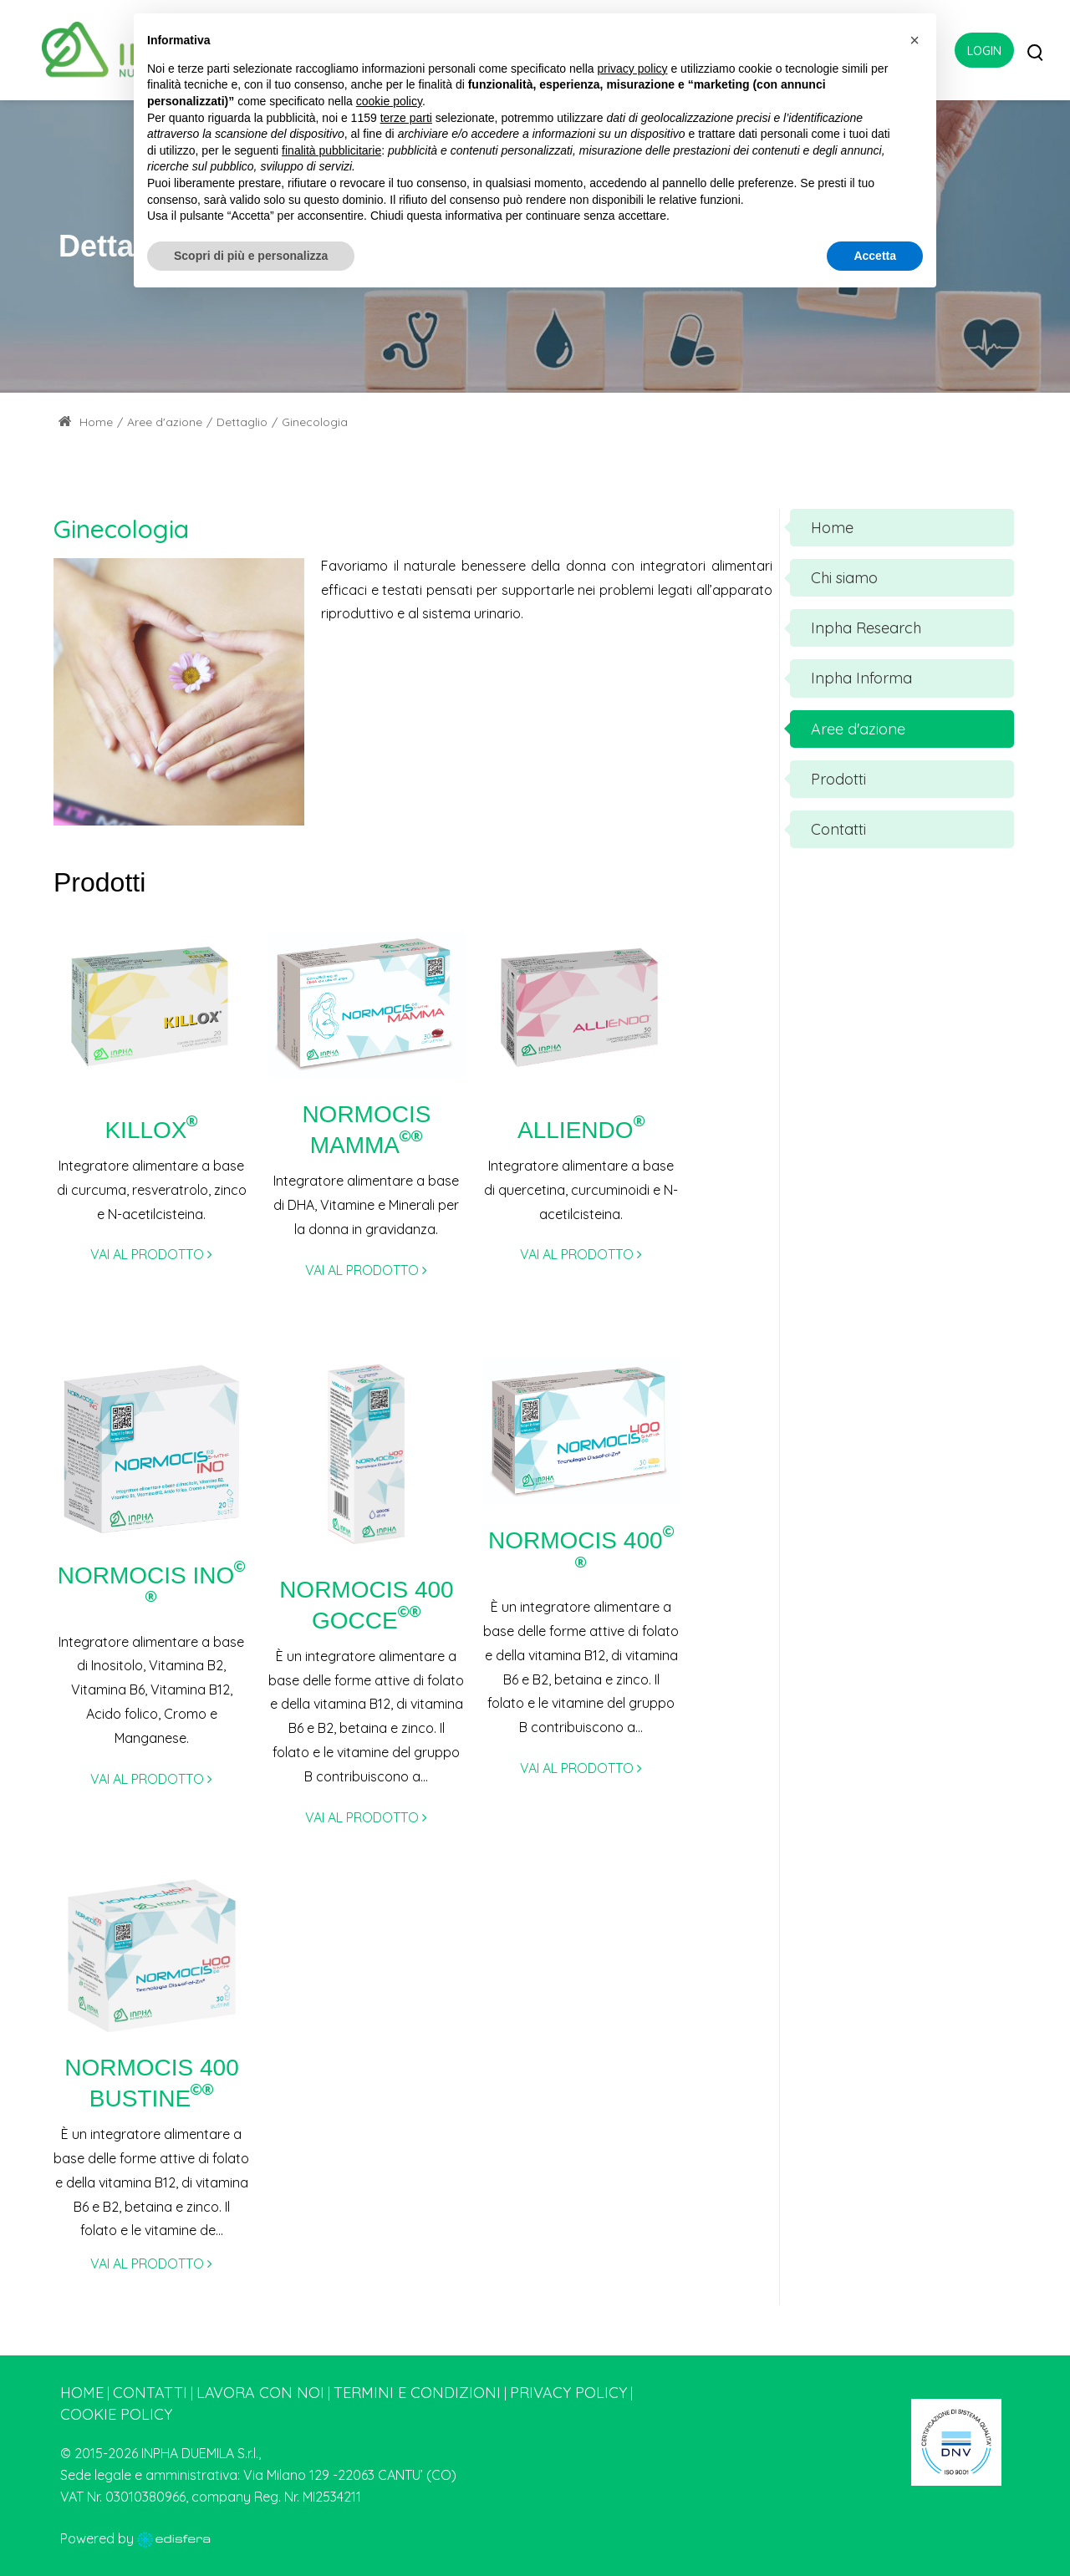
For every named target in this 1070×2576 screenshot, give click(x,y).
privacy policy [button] (633, 68)
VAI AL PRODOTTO (151, 1254)
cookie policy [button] (389, 101)
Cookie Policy (116, 2414)
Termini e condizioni (417, 2392)
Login (984, 50)
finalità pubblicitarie (331, 150)
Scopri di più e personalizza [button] (251, 255)
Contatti (150, 2392)
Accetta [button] (874, 255)
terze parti (406, 117)
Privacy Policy (568, 2392)
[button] (914, 40)
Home (86, 421)
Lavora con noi (260, 2392)
